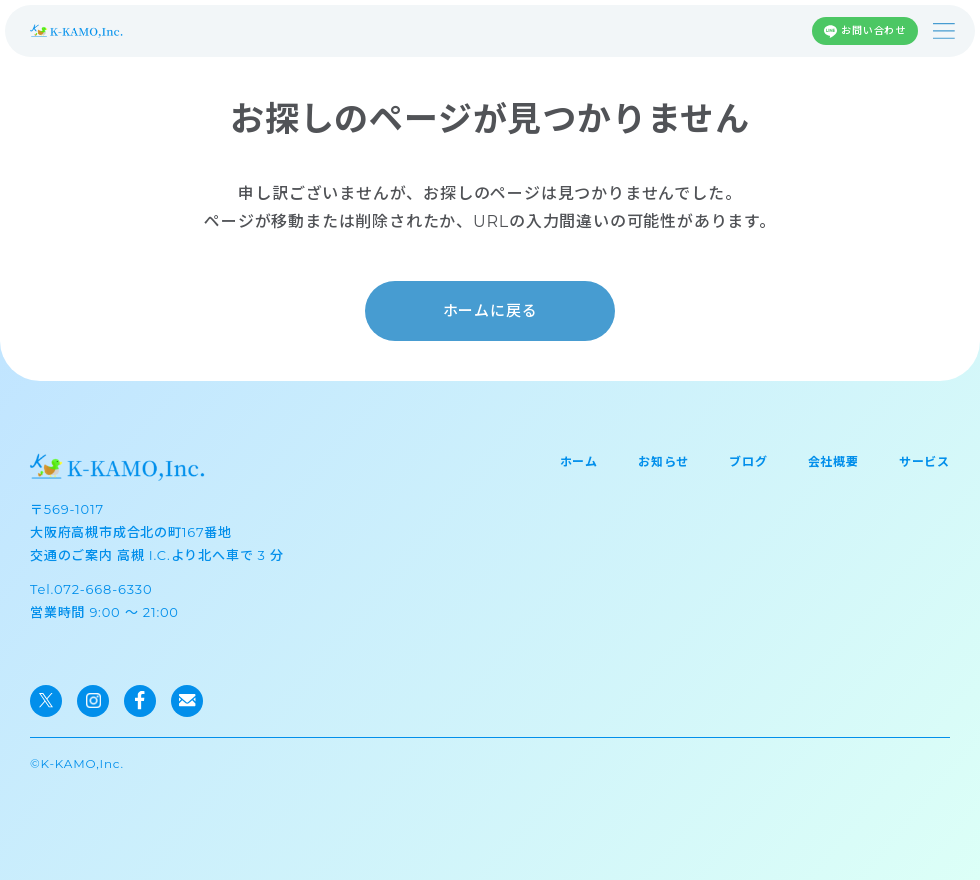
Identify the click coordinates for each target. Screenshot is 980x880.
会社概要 (833, 461)
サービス (924, 461)
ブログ (748, 461)
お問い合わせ (873, 30)
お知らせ (663, 461)
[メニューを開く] (944, 31)
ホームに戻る (490, 310)
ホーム (579, 461)
